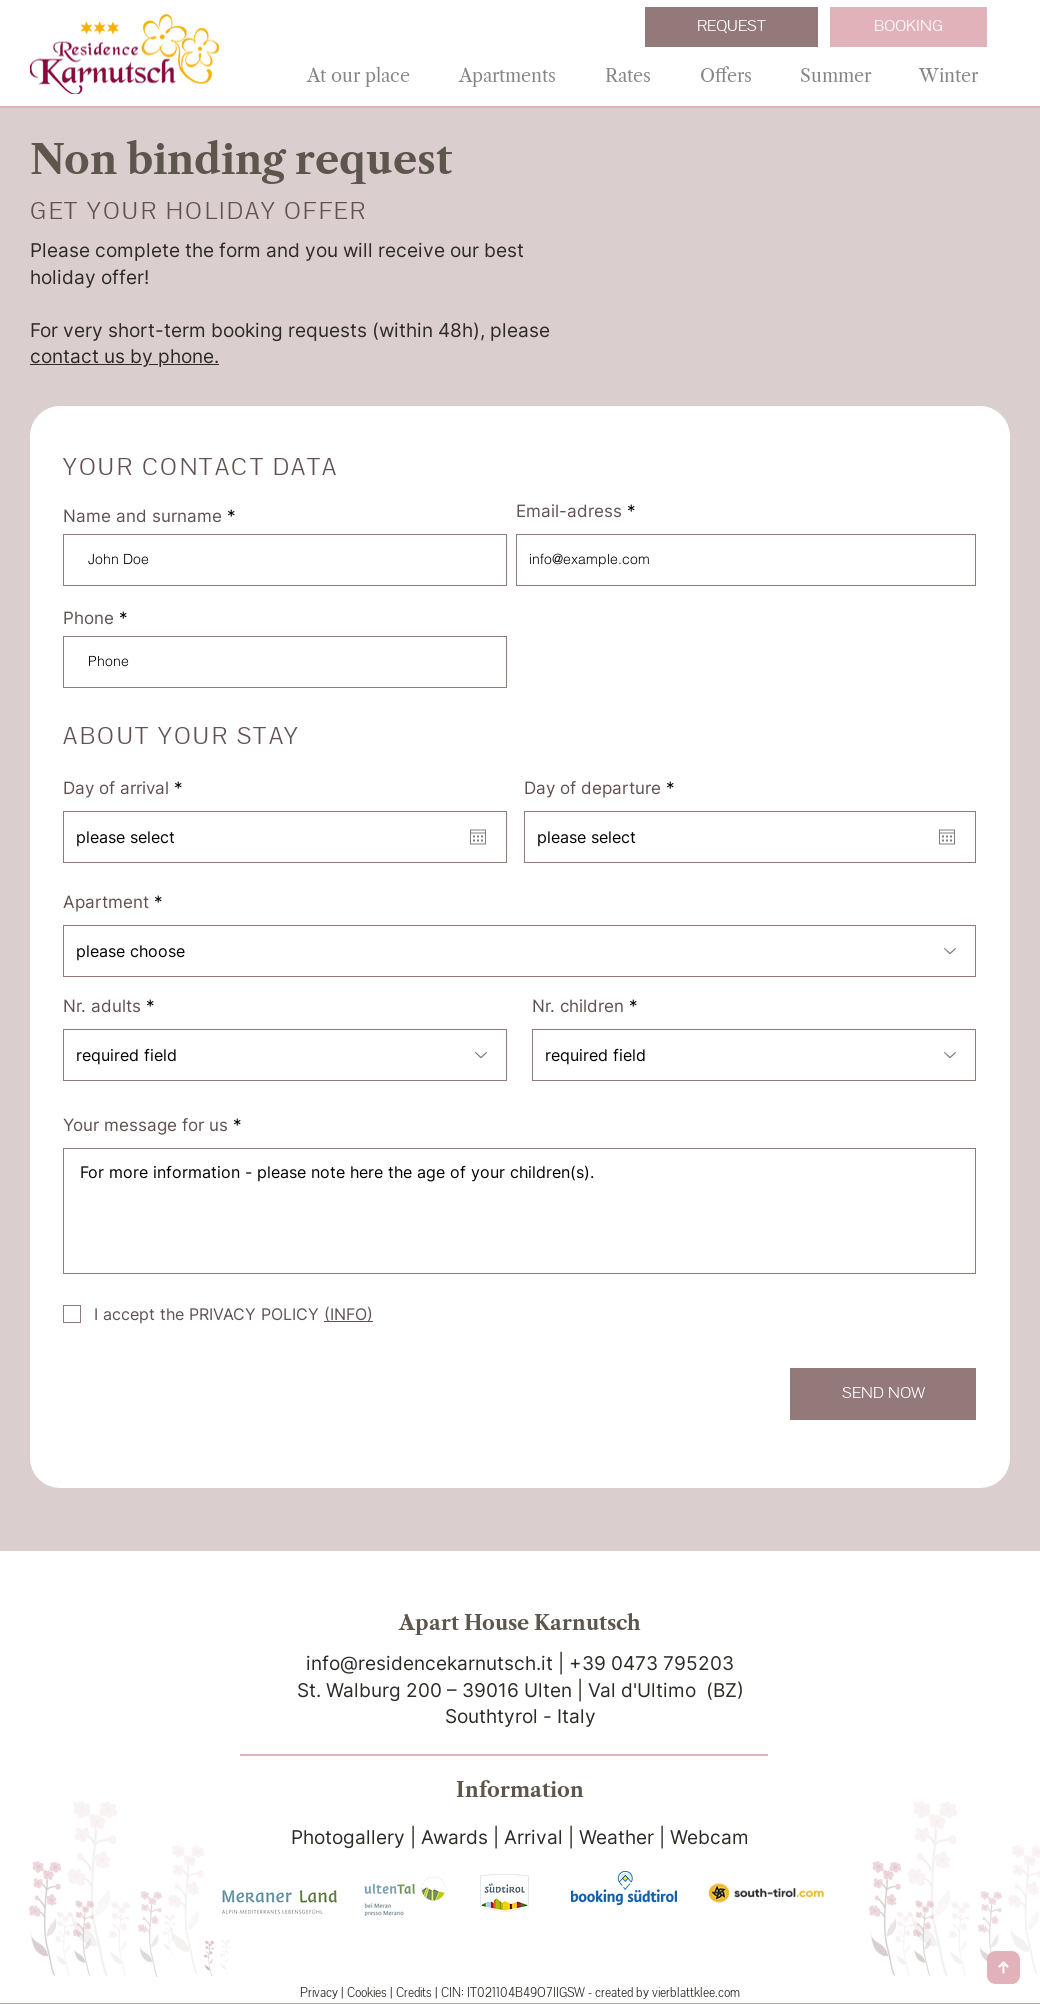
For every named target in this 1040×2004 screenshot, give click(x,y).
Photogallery (348, 1837)
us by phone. (161, 356)
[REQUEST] (731, 27)
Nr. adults (102, 1006)
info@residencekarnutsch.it (432, 1663)
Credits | (418, 1993)
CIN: (452, 1993)
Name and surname (142, 516)
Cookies (368, 1993)
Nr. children (578, 1006)
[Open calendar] (478, 837)
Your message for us (145, 1125)
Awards (454, 1837)
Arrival (533, 1837)
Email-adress (569, 511)
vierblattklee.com (696, 1993)
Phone (88, 618)
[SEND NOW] (883, 1394)
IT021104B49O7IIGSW (526, 1993)
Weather (616, 1837)
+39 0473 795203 (651, 1663)
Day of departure (604, 788)
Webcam (709, 1837)
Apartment (106, 902)
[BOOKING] (908, 27)
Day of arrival (128, 788)
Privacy (319, 1993)
